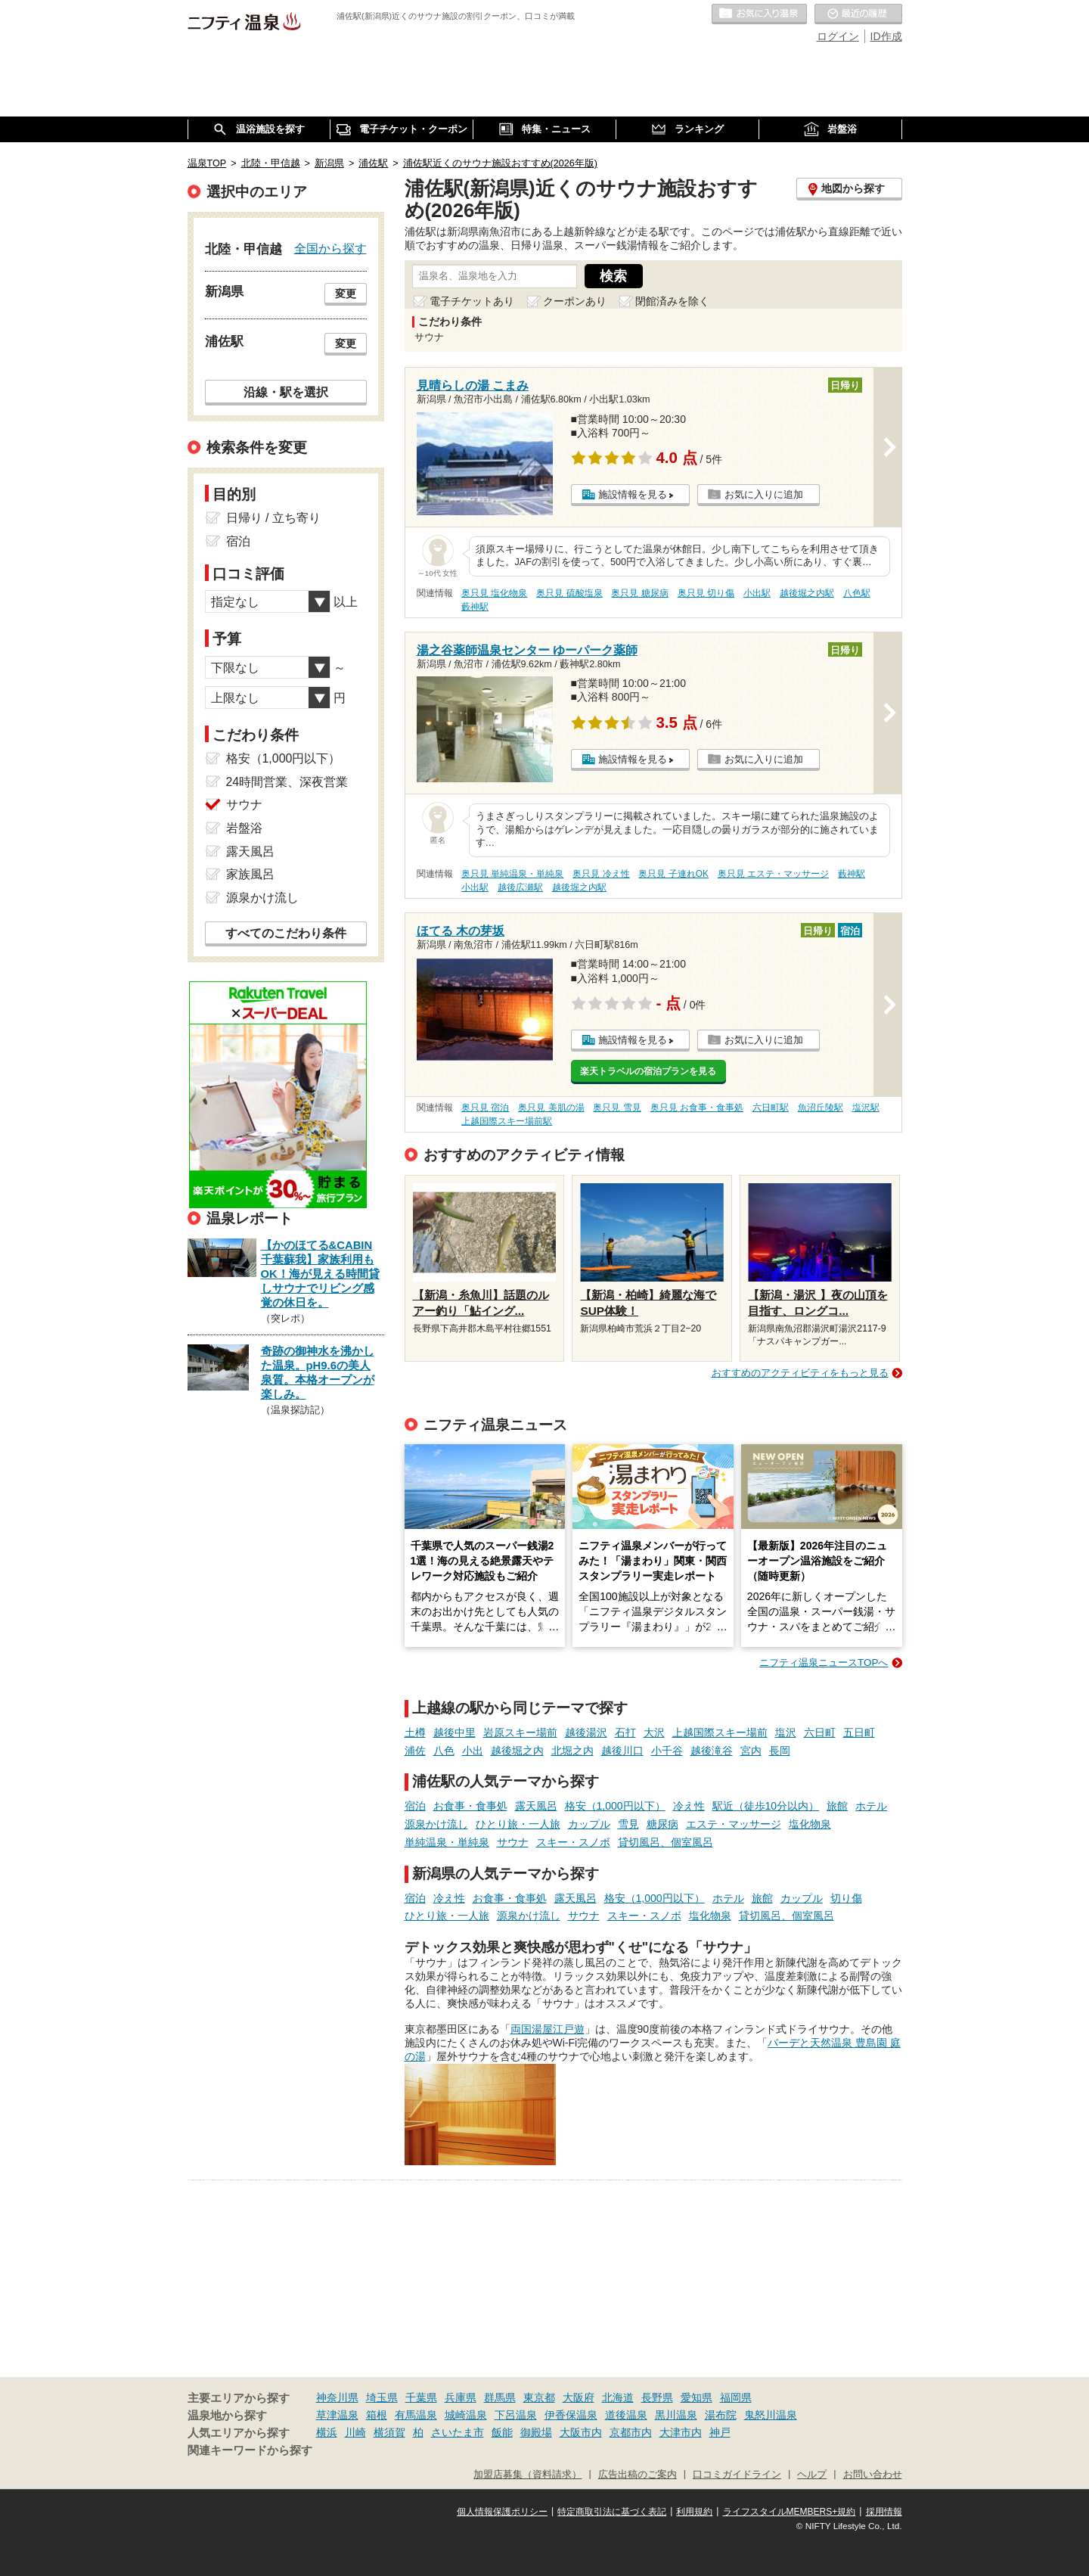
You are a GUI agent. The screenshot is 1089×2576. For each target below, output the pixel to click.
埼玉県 (382, 2397)
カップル (589, 1824)
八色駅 (856, 593)
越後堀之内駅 (807, 593)
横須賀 (389, 2432)
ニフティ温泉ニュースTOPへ (823, 1662)
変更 (345, 293)
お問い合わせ (872, 2474)
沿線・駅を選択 (286, 392)
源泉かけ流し (436, 1824)
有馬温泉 (416, 2415)
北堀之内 (572, 1751)
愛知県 (696, 2397)
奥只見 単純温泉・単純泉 (512, 874)
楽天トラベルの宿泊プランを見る (648, 1071)
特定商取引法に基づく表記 (611, 2511)
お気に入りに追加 (763, 494)
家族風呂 (250, 874)
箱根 (376, 2415)
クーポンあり (575, 301)
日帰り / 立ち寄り (273, 517)
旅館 (837, 1806)
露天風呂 (536, 1806)
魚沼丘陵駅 (820, 1107)
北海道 (618, 2397)
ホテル (871, 1806)
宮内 (751, 1751)
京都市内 (631, 2432)
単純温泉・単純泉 (447, 1842)
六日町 (820, 1732)
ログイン (838, 36)
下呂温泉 (516, 2415)
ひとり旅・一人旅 (518, 1824)
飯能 (502, 2432)
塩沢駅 (866, 1107)
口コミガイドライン (737, 2474)
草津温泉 (337, 2415)
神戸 (720, 2432)
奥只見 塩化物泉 (494, 593)
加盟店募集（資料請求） (527, 2474)
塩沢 (785, 1732)
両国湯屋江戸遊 (547, 2029)
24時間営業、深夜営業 (287, 781)
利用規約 (694, 2511)
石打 (625, 1732)
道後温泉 (626, 2415)
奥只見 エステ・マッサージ (773, 874)
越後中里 (454, 1732)
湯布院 (721, 2415)
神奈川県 (337, 2397)
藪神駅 (475, 606)
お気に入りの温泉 (759, 14)
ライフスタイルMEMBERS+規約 (789, 2511)
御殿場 (536, 2432)
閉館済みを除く (672, 301)
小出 (472, 1751)
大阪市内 (581, 2432)
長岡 (779, 1751)
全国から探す (330, 248)
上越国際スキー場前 (720, 1732)
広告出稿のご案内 (637, 2474)
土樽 (415, 1732)
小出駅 (757, 593)
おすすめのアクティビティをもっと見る (800, 1372)
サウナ (513, 1842)
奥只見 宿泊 (485, 1107)
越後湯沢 (586, 1732)
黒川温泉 (676, 2415)
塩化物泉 (810, 1824)
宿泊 (415, 1806)
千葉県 (421, 2397)
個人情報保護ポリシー (502, 2511)
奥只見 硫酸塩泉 (569, 593)
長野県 (657, 2397)
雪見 (628, 1824)
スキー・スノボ (573, 1842)
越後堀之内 (517, 1751)
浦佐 (415, 1751)
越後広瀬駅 (520, 887)
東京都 (539, 2397)
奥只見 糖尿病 (639, 593)
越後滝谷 (711, 1751)
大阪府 (578, 2397)
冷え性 (689, 1806)
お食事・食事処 (470, 1806)
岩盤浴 (244, 828)
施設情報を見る (632, 494)
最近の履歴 (858, 14)
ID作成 (886, 36)
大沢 (654, 1732)
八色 (444, 1751)
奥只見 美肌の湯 (551, 1107)
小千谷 (667, 1751)
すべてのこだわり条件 (285, 933)
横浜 (326, 2432)
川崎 (355, 2432)
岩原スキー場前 (520, 1732)
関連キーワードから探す (250, 2450)
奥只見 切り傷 (706, 593)
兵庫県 (460, 2397)
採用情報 (884, 2511)
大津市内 (680, 2432)
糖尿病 (662, 1824)
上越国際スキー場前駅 (506, 1121)
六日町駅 (770, 1107)
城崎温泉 (466, 2415)
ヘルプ (812, 2474)
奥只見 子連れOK (673, 874)
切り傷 (846, 1898)
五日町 (859, 1732)
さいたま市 (457, 2432)
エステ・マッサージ (733, 1824)
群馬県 (500, 2397)
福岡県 (736, 2397)
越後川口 (622, 1751)
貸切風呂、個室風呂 (665, 1842)
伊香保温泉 (570, 2415)
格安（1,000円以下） (615, 1806)
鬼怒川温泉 (770, 2415)
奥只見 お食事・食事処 (696, 1107)
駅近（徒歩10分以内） (766, 1806)
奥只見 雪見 (617, 1107)
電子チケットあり (472, 301)
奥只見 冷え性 (600, 874)
